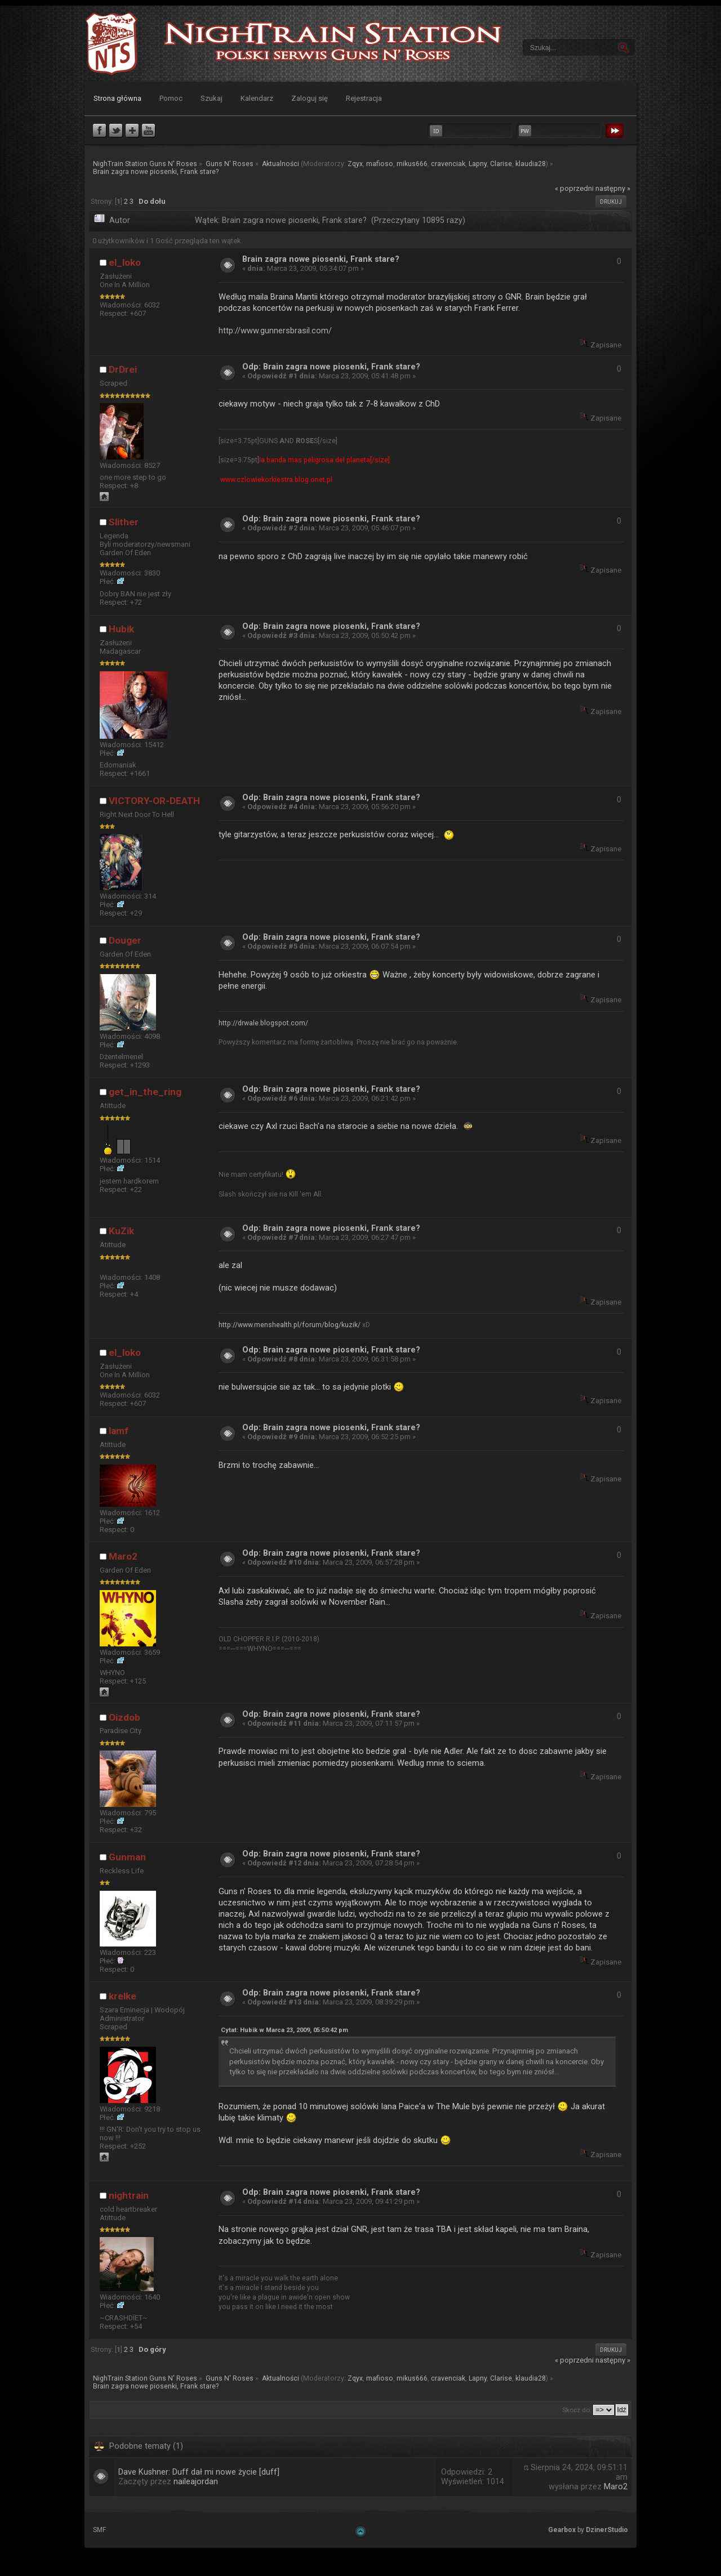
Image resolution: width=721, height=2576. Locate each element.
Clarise (501, 164)
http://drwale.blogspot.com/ (263, 1023)
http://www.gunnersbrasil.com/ (275, 330)
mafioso (379, 164)
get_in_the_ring (145, 1091)
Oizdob (124, 1717)
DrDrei (123, 369)
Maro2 (123, 1556)
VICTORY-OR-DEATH (154, 800)
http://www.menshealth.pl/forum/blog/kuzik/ (289, 1325)
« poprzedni (574, 188)
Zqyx (355, 164)
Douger (125, 940)
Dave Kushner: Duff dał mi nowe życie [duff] (198, 2472)
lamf (118, 1430)
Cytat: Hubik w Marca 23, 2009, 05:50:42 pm (284, 2030)
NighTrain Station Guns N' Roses (111, 43)
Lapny (478, 164)
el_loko (125, 262)
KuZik (121, 1230)
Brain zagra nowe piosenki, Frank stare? (320, 259)
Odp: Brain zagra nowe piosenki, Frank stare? (331, 367)
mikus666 (412, 164)
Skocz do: (576, 2410)
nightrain (129, 2195)
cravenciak (448, 164)
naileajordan (195, 2481)
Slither (124, 522)
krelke (122, 1996)
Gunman (127, 1857)
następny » (612, 188)
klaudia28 (530, 164)
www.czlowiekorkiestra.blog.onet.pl (276, 480)
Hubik (121, 629)
